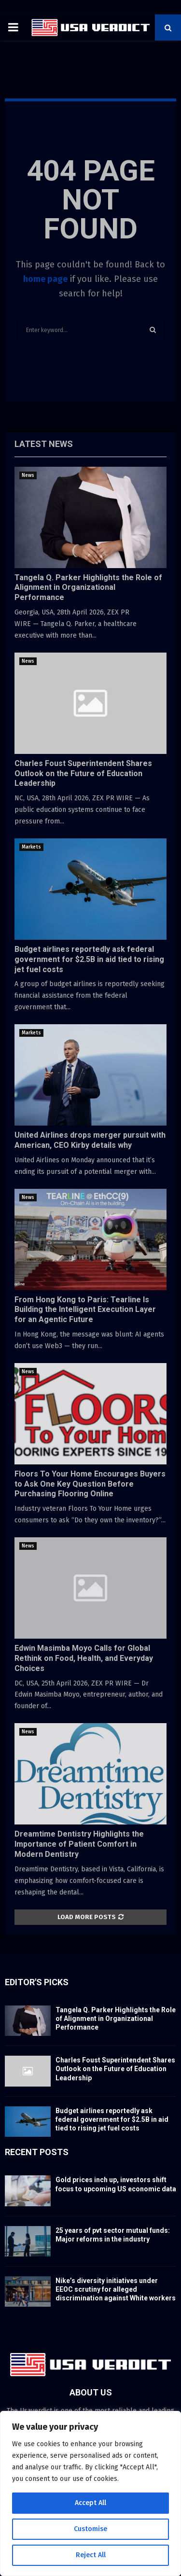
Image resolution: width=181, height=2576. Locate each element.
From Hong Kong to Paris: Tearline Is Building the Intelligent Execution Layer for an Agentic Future (85, 1309)
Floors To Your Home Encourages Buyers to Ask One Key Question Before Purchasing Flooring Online (90, 1484)
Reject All (91, 2555)
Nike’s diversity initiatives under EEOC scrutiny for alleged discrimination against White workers (116, 2289)
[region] (90, 2493)
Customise (90, 2529)
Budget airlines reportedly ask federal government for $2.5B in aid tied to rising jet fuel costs (89, 959)
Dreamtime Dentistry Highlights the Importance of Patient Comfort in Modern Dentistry (79, 1844)
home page (45, 279)
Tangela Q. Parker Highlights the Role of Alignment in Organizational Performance (88, 587)
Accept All (90, 2503)
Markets (31, 847)
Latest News (43, 444)
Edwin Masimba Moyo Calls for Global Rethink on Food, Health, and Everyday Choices (83, 1658)
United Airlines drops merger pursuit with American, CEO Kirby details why (90, 1140)
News (28, 475)
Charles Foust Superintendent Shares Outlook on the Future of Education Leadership (83, 773)
